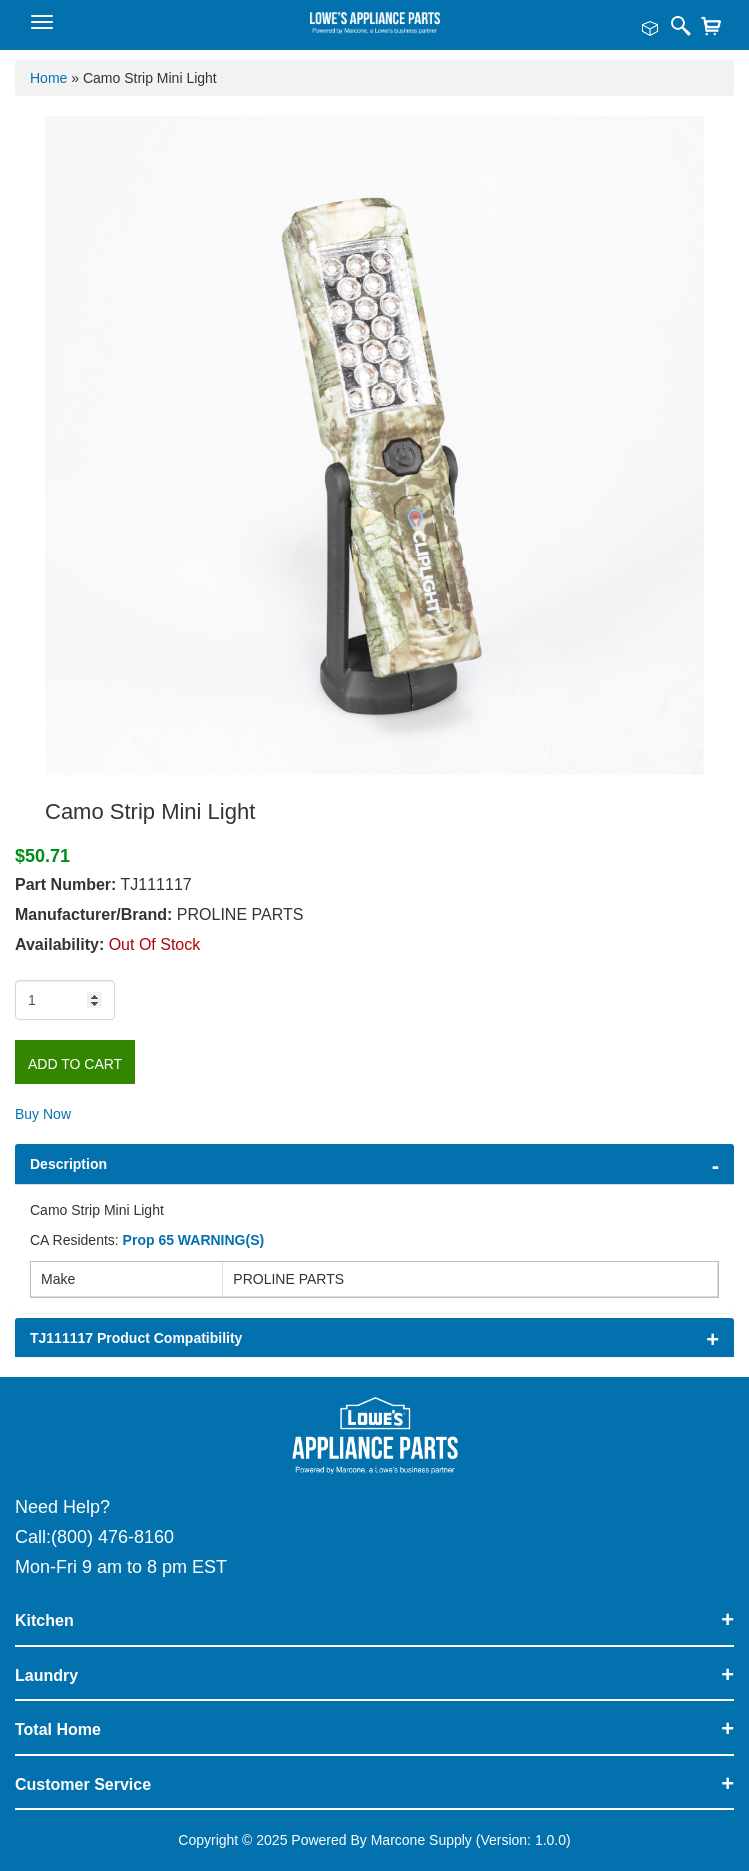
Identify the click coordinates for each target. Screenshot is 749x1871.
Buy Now (43, 1114)
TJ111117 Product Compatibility (136, 1338)
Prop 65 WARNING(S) (194, 1240)
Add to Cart (75, 1064)
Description (68, 1164)
